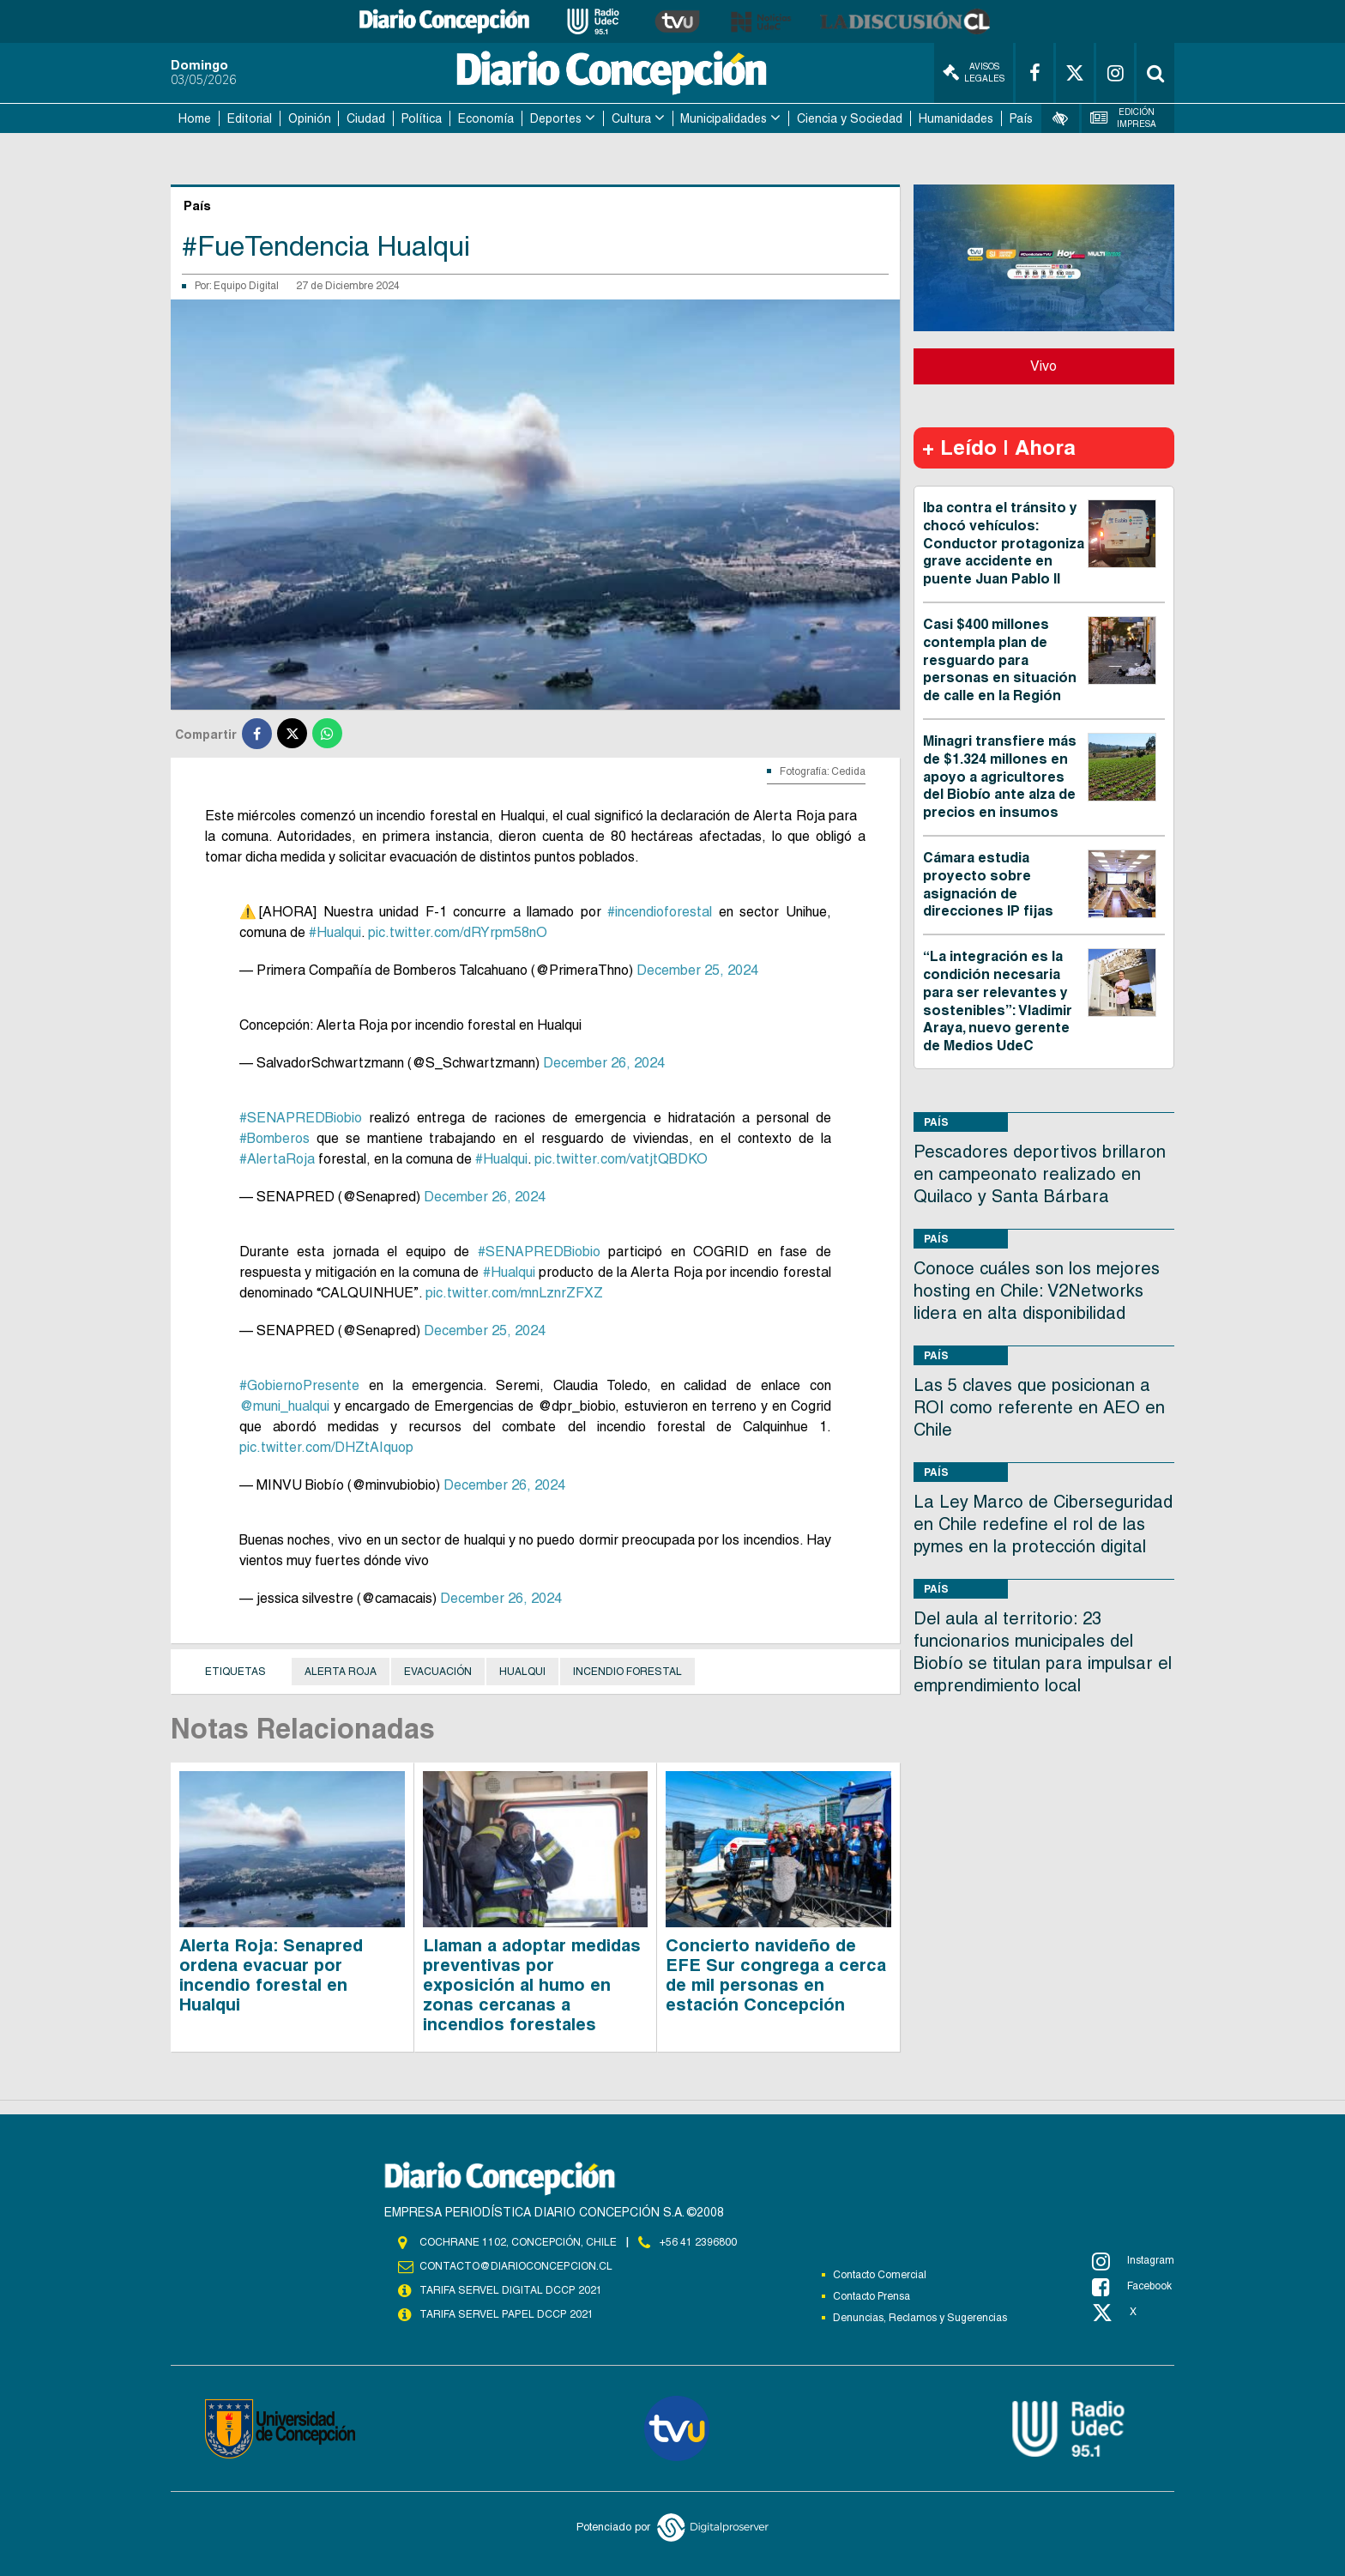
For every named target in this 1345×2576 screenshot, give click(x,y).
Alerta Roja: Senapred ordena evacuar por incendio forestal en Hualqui (271, 1975)
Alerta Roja (341, 1672)
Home (194, 118)
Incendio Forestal (627, 1672)
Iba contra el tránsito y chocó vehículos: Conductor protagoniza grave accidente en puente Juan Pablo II (1003, 543)
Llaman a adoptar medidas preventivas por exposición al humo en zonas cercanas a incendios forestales (532, 1985)
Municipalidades (723, 118)
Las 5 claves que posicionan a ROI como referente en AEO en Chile (1039, 1407)
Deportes (556, 118)
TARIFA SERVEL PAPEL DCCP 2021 (505, 2314)
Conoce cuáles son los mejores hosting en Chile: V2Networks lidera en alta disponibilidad (1037, 1290)
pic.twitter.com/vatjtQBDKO (621, 1159)
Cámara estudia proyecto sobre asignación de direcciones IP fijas (988, 884)
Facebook (1132, 2287)
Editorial (249, 118)
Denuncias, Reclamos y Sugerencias (920, 2318)
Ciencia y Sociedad (849, 118)
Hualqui (522, 1672)
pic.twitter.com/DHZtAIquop (326, 1447)
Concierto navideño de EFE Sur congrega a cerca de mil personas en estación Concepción (776, 1975)
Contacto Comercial (879, 2275)
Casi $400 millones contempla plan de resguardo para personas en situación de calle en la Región (1000, 660)
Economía (486, 118)
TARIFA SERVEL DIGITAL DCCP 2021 (510, 2290)
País (1021, 118)
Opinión (309, 118)
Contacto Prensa (871, 2296)
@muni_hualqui (284, 1406)
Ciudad (366, 118)
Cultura (631, 118)
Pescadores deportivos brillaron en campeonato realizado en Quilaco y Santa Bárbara (1040, 1173)
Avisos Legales (973, 72)
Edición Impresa (1123, 118)
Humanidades (956, 118)
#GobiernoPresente (299, 1385)
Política (421, 118)
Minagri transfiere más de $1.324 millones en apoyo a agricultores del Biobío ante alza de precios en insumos (1000, 776)
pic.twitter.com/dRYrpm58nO (457, 932)
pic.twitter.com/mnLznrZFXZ (514, 1293)
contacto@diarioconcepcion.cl (515, 2266)
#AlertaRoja (277, 1159)
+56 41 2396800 (698, 2242)
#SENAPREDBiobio (300, 1118)
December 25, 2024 (697, 970)
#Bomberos (274, 1138)
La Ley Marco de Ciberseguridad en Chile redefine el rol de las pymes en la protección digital (1043, 1524)
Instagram (1133, 2261)
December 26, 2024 (604, 1063)
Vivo (1043, 366)
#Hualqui (335, 932)
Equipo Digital (246, 286)
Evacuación (438, 1672)
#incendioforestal (659, 912)
